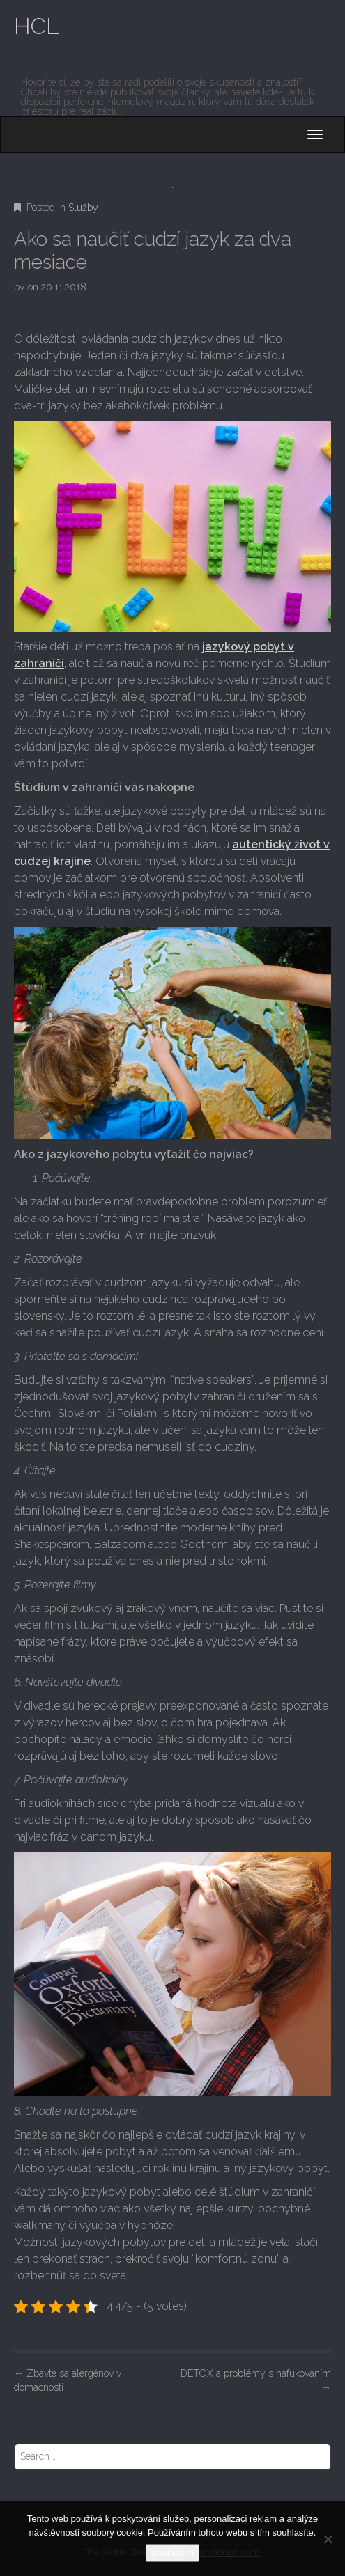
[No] (328, 2539)
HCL (36, 26)
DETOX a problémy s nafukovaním (256, 2380)
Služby (83, 207)
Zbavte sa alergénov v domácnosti (67, 2380)
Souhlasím (172, 2552)
